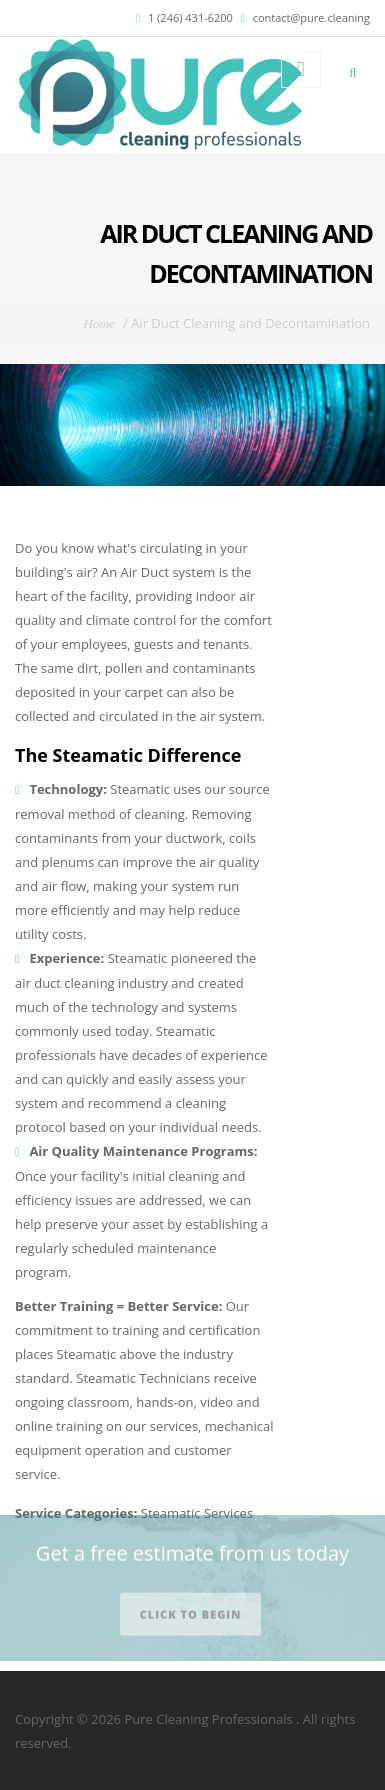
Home (99, 323)
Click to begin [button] (191, 1607)
